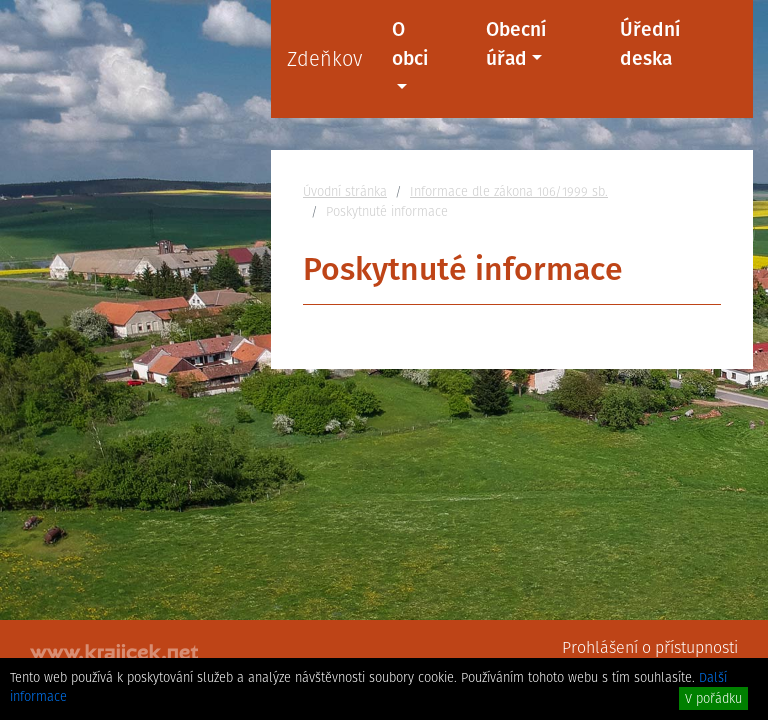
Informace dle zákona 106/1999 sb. (509, 191)
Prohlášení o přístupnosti (650, 647)
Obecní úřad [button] (516, 44)
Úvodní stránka (345, 191)
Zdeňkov (324, 59)
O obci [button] (410, 44)
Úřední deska (650, 44)
